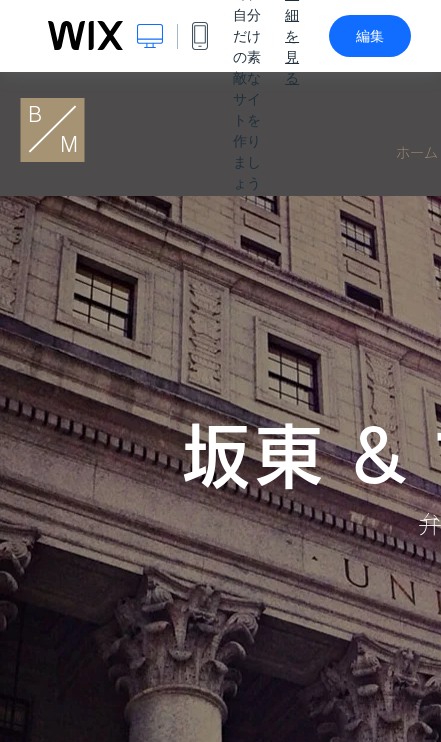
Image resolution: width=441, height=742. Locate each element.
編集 (370, 36)
